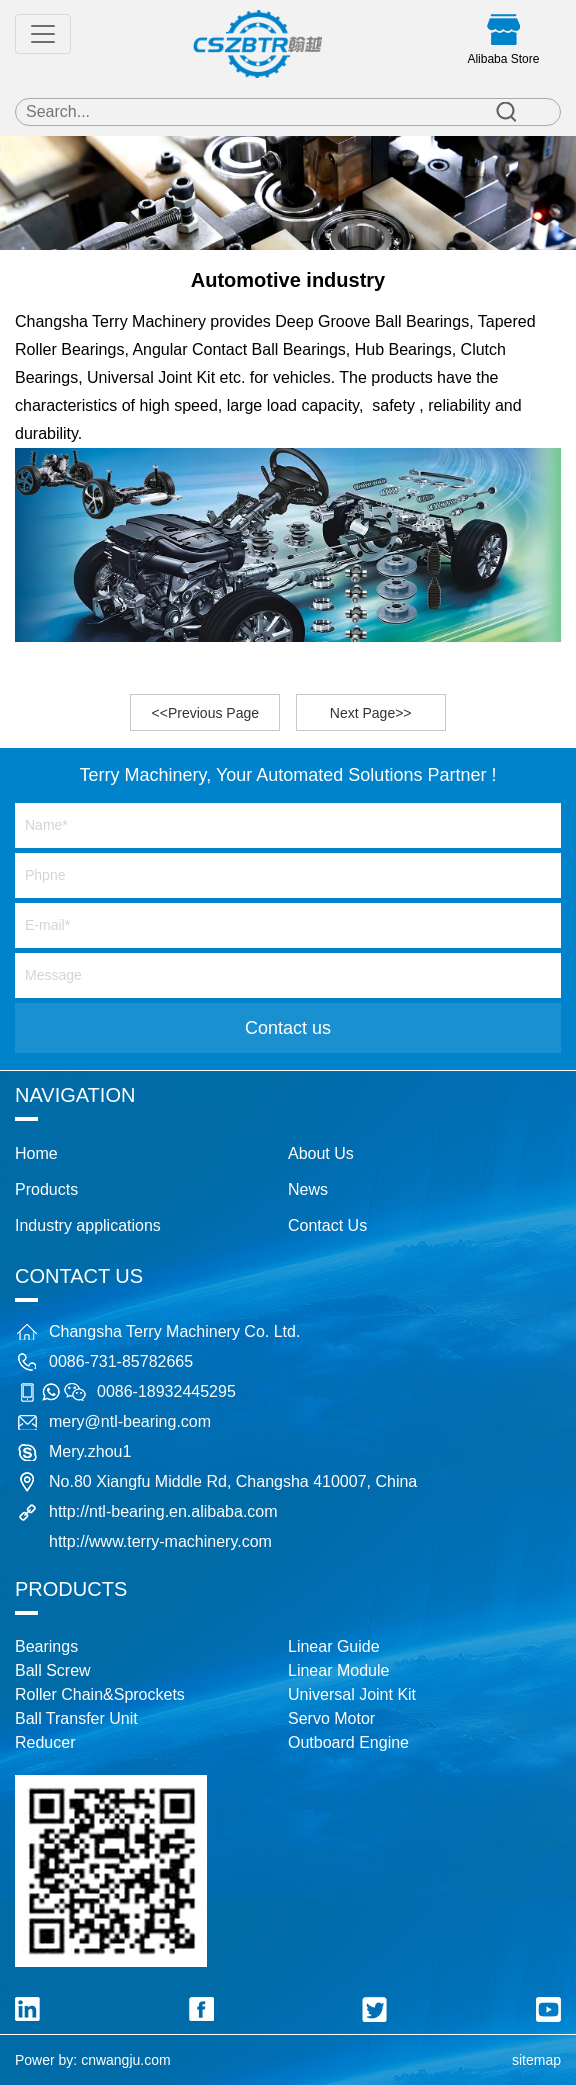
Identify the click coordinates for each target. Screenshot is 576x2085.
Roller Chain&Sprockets (100, 1694)
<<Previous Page (205, 713)
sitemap (536, 2060)
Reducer (45, 1742)
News (308, 1189)
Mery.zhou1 (90, 1451)
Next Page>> (371, 713)
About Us (321, 1153)
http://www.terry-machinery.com (160, 1541)
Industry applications (88, 1225)
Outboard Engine (348, 1742)
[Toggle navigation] (43, 34)
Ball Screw (53, 1670)
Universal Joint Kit (352, 1694)
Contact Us (327, 1225)
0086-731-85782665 (121, 1361)
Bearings (46, 1646)
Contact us (288, 1028)
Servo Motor (331, 1718)
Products (46, 1189)
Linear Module (338, 1670)
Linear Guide (334, 1646)
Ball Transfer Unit (76, 1718)
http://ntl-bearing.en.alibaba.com (163, 1511)
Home (36, 1153)
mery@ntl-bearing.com (130, 1421)
